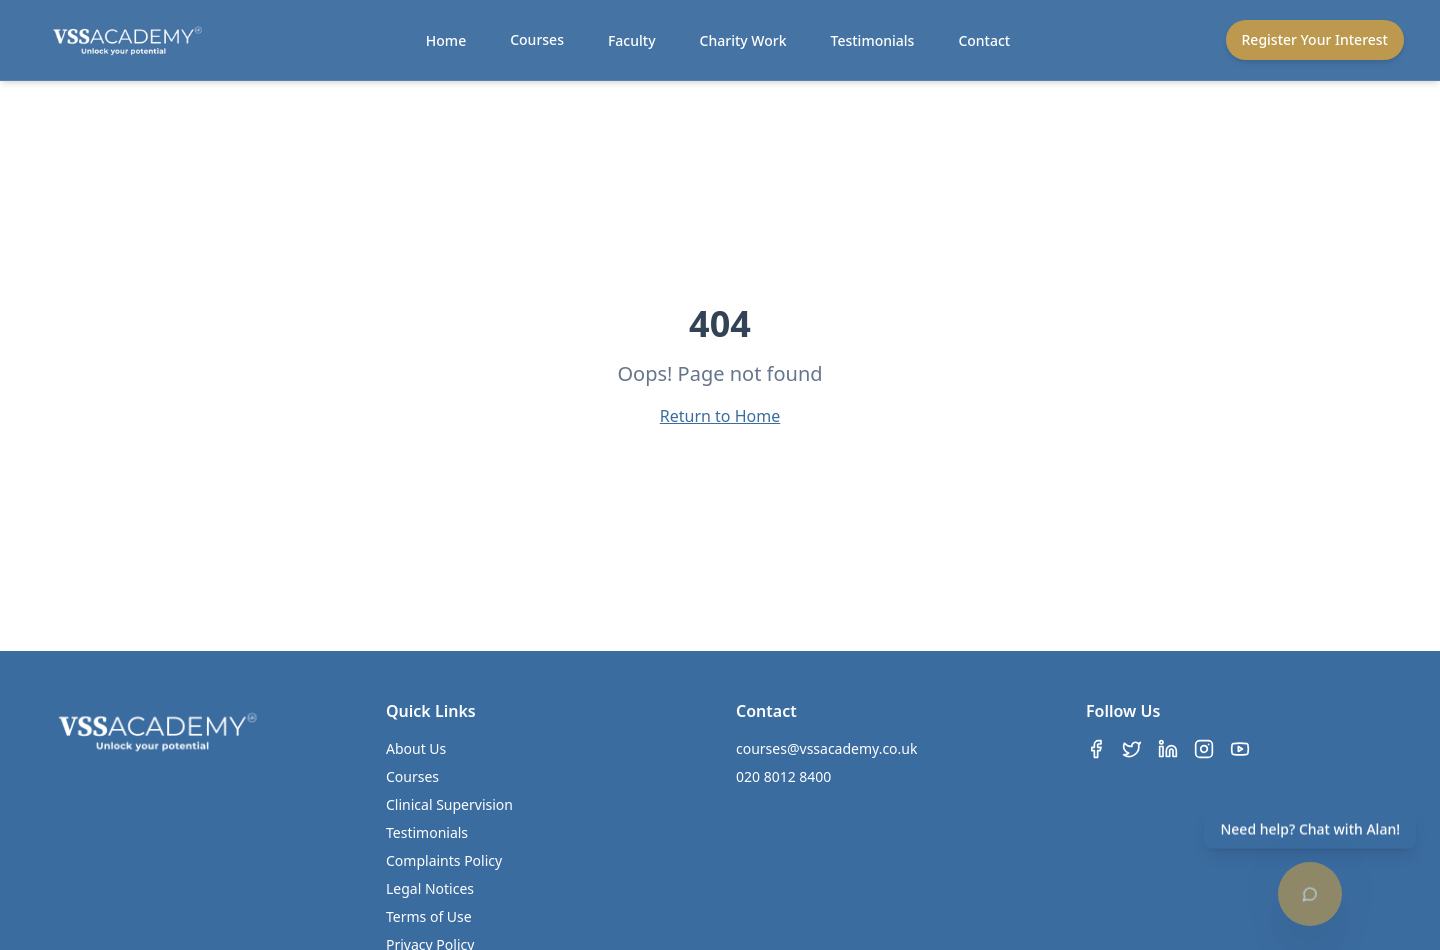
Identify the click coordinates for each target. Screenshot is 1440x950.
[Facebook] (1096, 749)
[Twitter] (1132, 749)
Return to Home (720, 416)
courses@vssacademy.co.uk (826, 748)
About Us (416, 748)
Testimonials (873, 40)
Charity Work (743, 40)
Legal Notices (430, 888)
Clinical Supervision (449, 804)
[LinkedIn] (1168, 749)
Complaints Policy (444, 860)
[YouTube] (1240, 749)
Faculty (632, 40)
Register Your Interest (1315, 39)
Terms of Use (429, 916)
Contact (984, 40)
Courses (537, 39)
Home (446, 40)
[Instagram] (1204, 749)
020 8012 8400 (783, 776)
